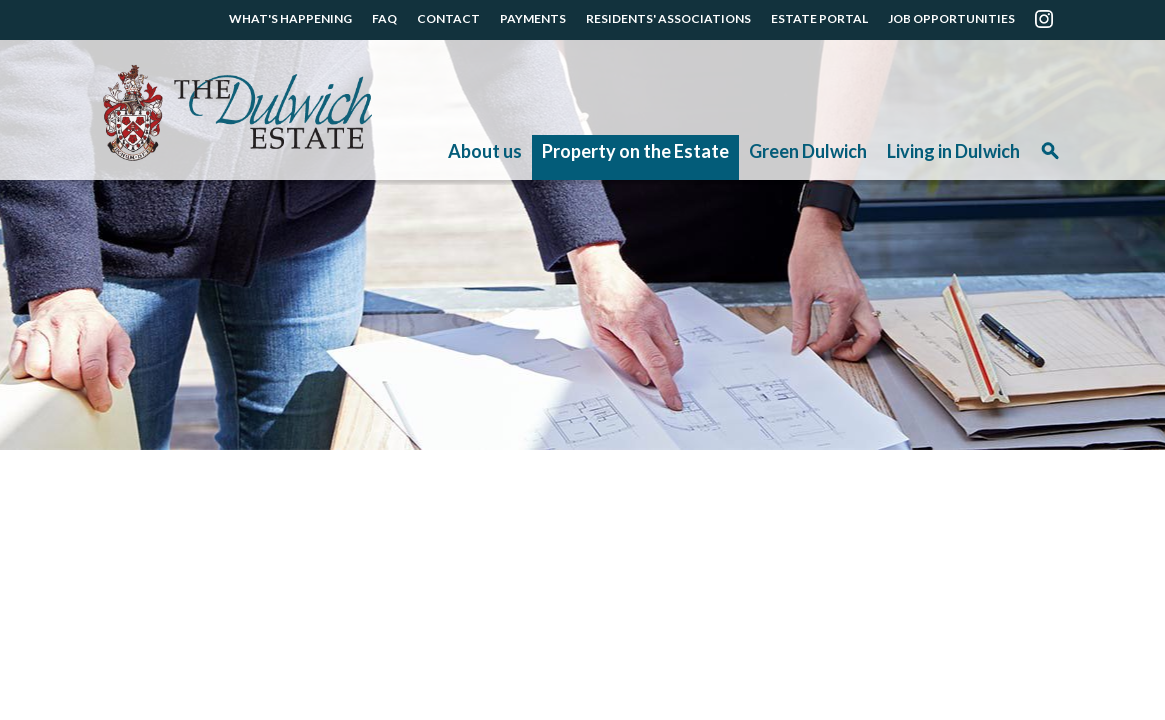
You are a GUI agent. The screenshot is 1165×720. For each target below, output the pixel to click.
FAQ (384, 18)
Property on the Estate (635, 151)
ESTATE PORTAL (819, 18)
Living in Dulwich (953, 151)
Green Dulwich (808, 151)
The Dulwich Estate (237, 113)
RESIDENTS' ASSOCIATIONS (668, 18)
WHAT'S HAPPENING (290, 18)
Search (1050, 157)
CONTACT (448, 18)
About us (485, 151)
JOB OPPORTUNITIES (951, 18)
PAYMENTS (533, 18)
